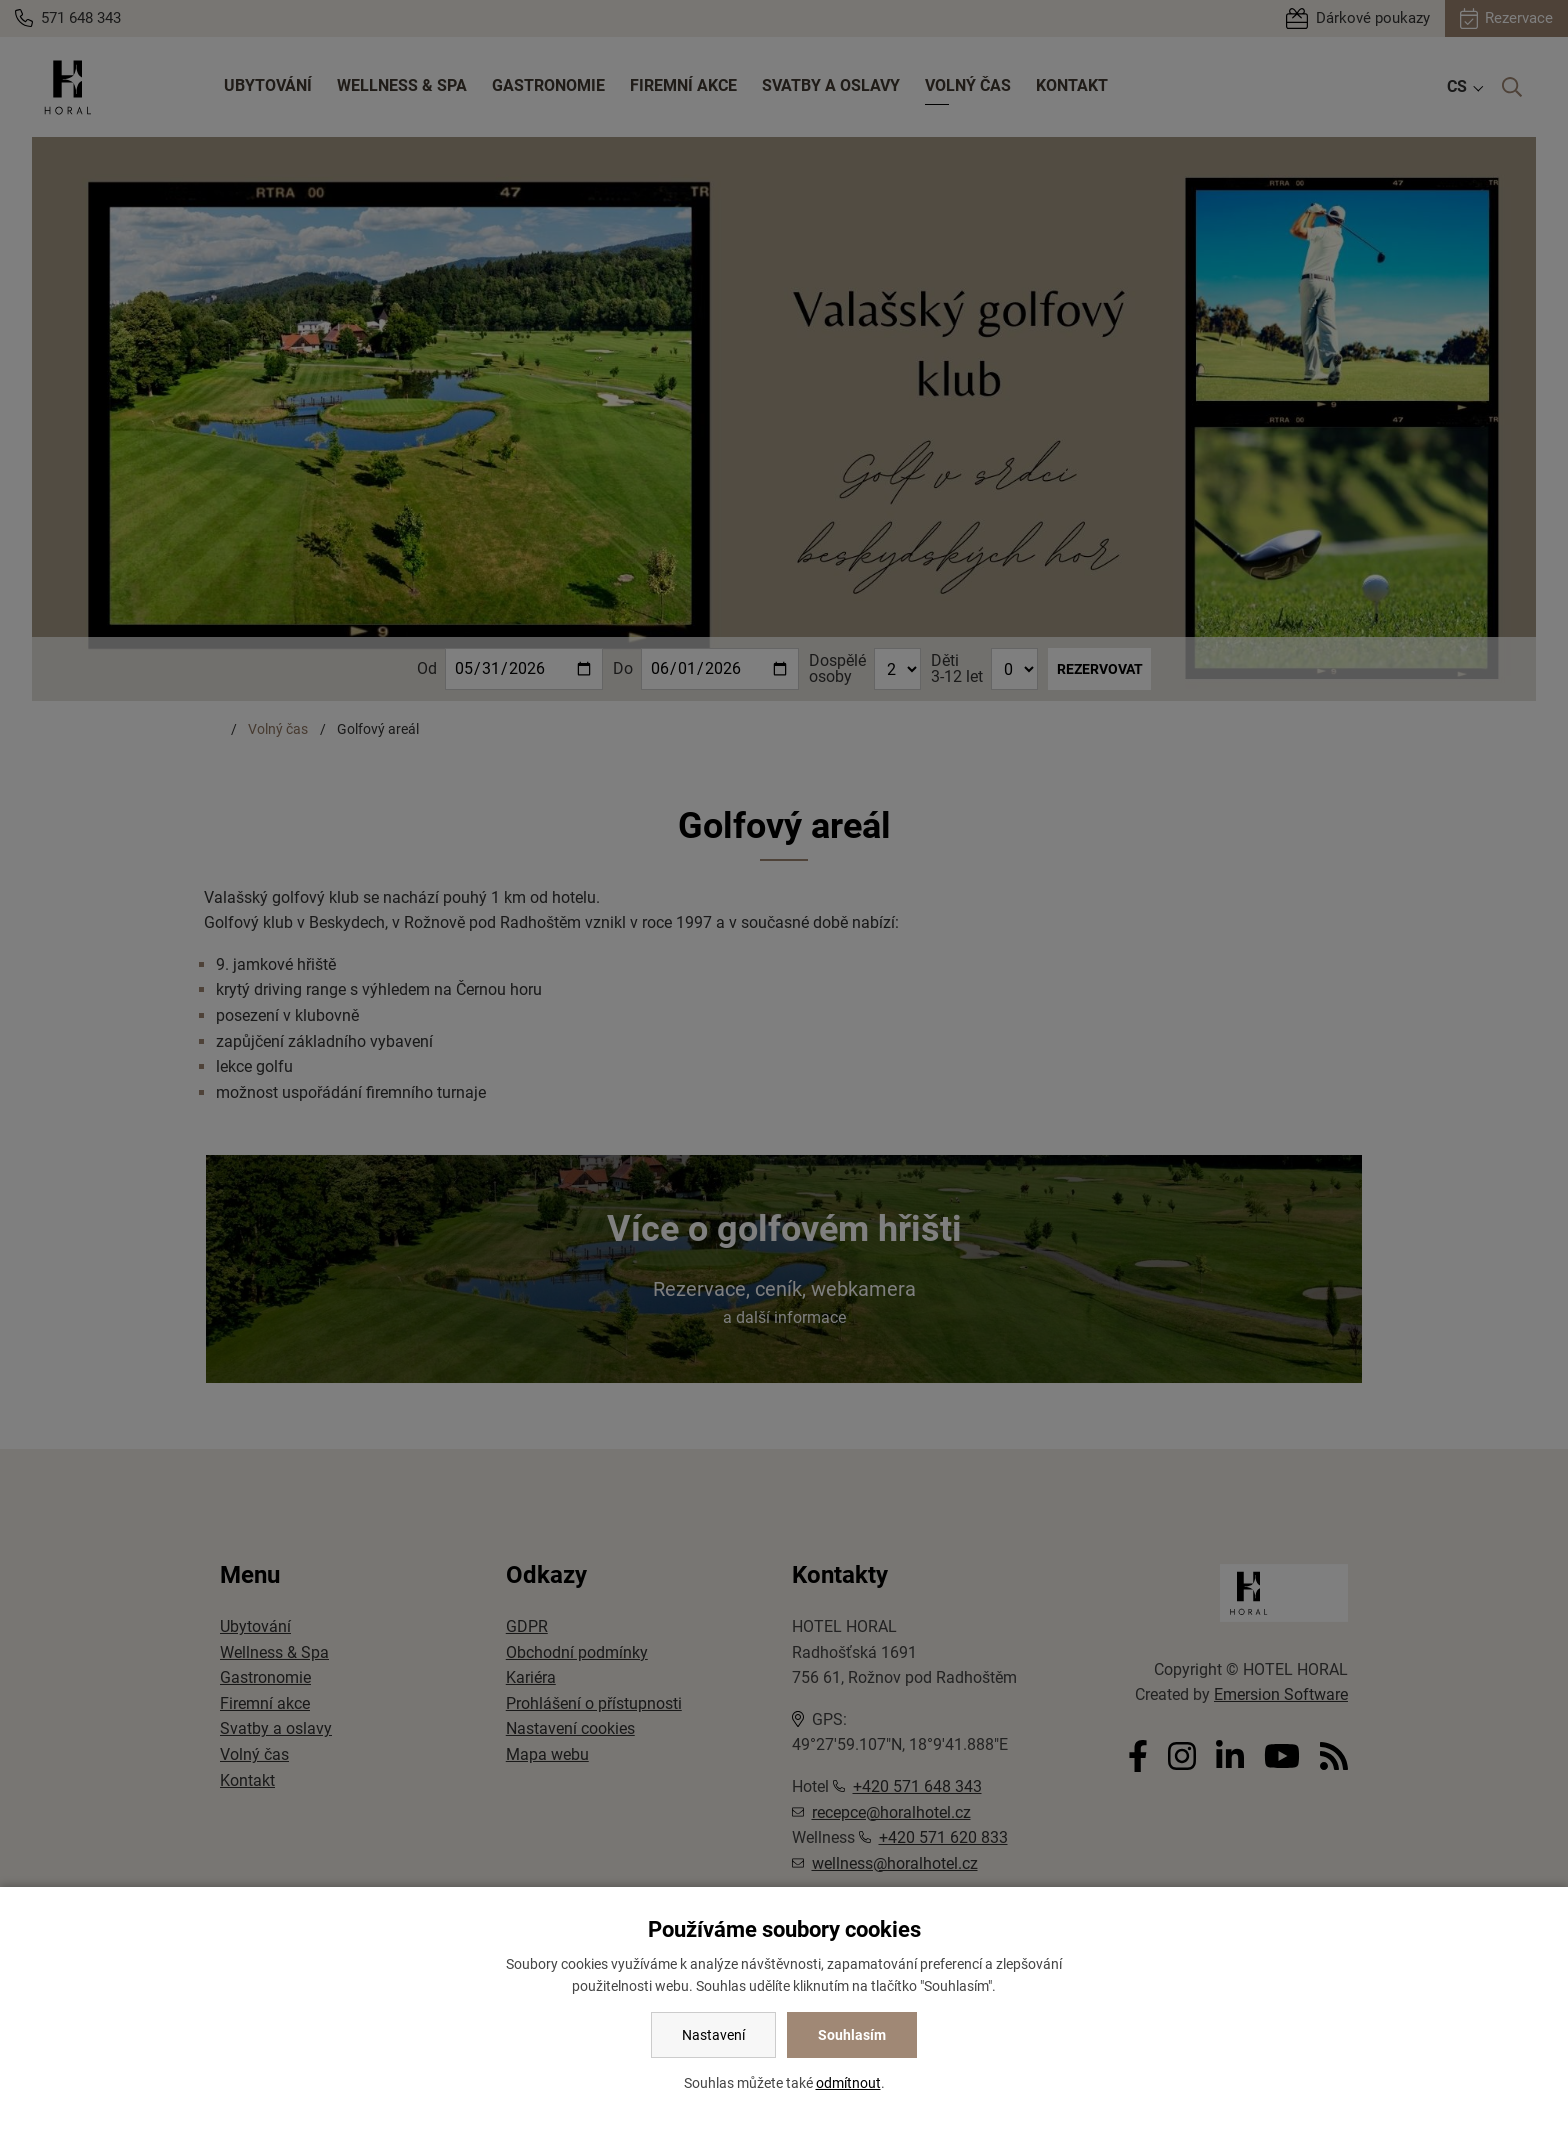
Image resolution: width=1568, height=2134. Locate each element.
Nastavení (713, 2035)
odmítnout (848, 2083)
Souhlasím (852, 2035)
